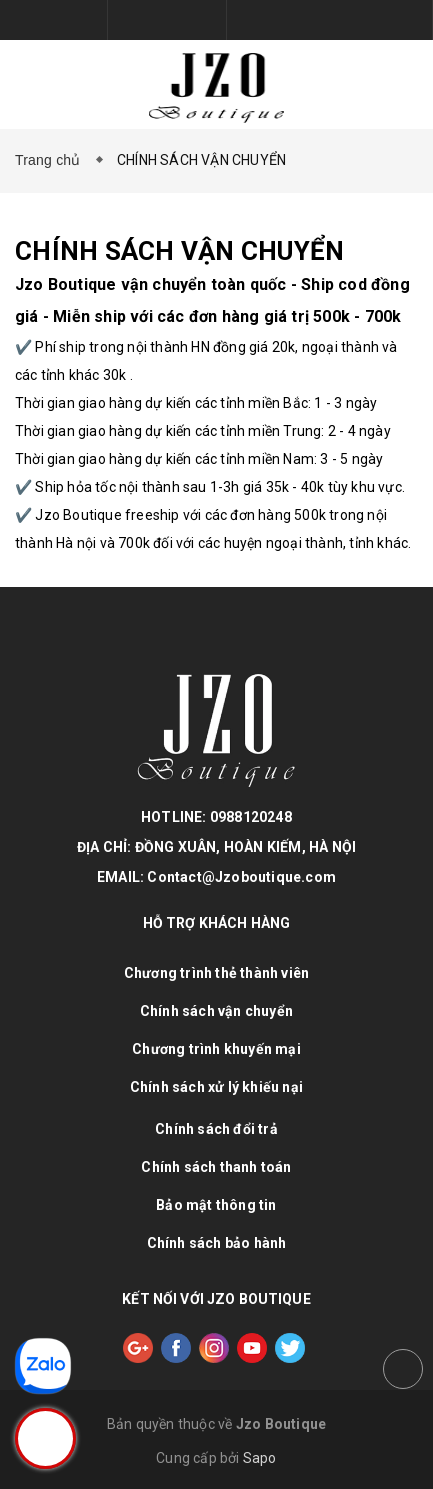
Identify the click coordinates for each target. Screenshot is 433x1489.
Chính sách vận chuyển (216, 1011)
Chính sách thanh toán (216, 1167)
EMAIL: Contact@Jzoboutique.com (216, 877)
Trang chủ (52, 160)
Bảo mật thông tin (216, 1205)
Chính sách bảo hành (217, 1243)
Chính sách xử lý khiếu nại (216, 1087)
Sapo (260, 1458)
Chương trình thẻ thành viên (216, 973)
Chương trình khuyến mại (216, 1049)
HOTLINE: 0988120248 (216, 817)
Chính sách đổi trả (216, 1129)
